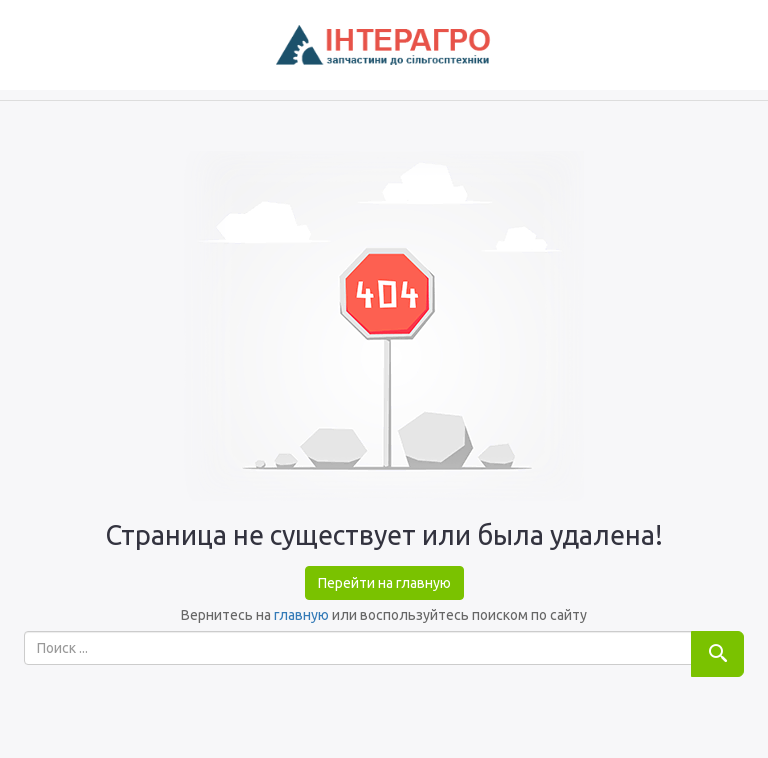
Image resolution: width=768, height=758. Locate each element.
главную (301, 615)
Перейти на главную (384, 583)
